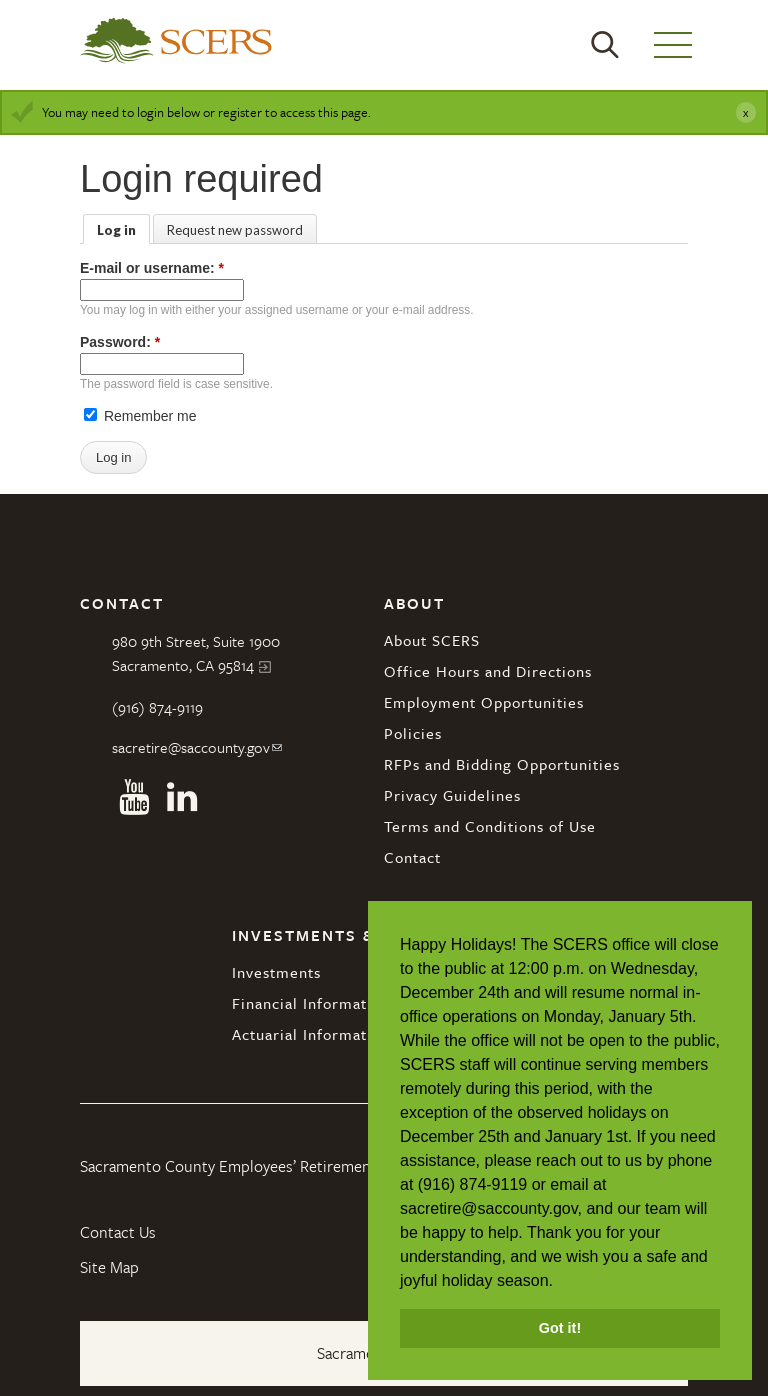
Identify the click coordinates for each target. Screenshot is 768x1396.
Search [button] (605, 45)
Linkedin (182, 797)
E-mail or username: (152, 268)
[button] (560, 1282)
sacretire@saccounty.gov (191, 747)
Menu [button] (673, 45)
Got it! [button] (560, 1328)
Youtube (134, 797)
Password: (120, 342)
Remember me (140, 416)
